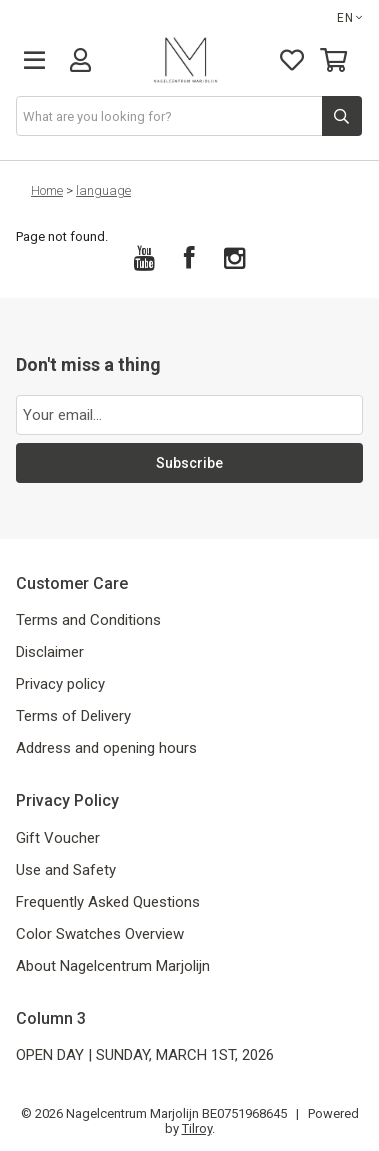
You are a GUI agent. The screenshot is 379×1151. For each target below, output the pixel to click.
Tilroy (197, 1128)
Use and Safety (66, 870)
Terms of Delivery (73, 716)
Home (47, 190)
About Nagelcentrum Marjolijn (113, 966)
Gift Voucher (58, 838)
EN (350, 18)
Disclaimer (50, 652)
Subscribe (189, 463)
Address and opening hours (106, 748)
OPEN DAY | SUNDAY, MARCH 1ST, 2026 (145, 1055)
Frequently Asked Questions (108, 902)
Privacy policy (60, 684)
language (103, 190)
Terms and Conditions (88, 620)
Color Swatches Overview (100, 934)
